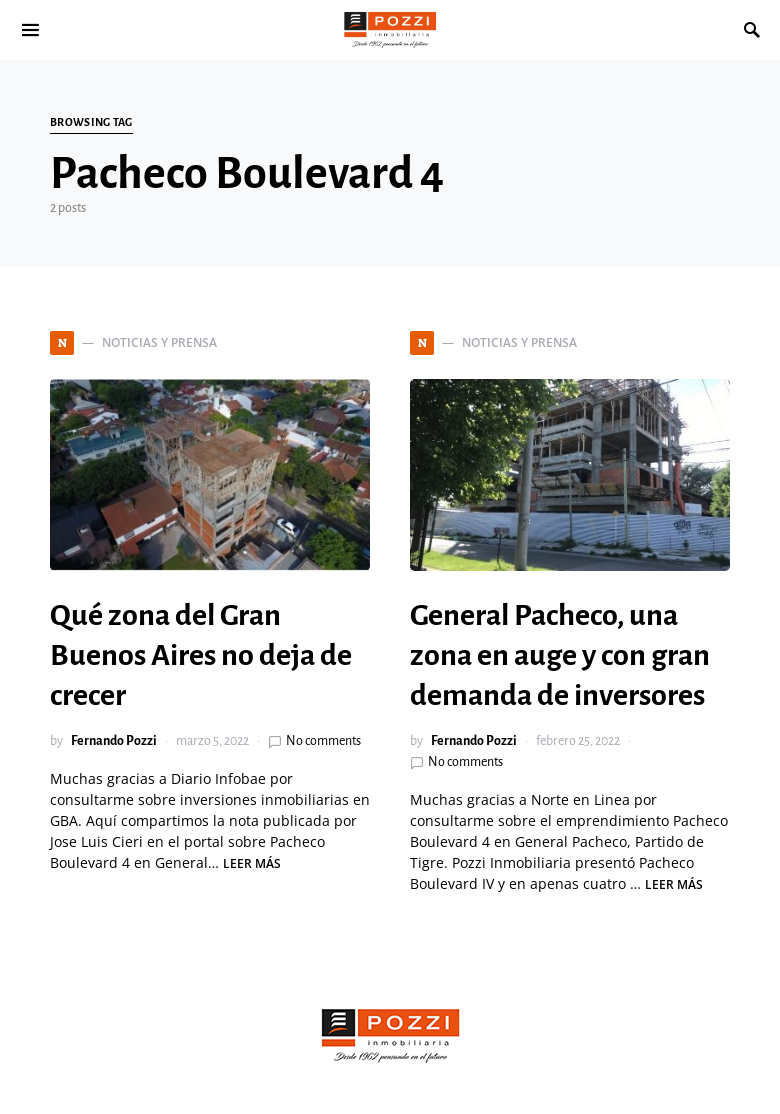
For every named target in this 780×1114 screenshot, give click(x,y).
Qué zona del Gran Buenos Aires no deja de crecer (201, 655)
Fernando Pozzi (114, 741)
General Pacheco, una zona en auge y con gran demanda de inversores (560, 655)
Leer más (252, 863)
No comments (323, 741)
